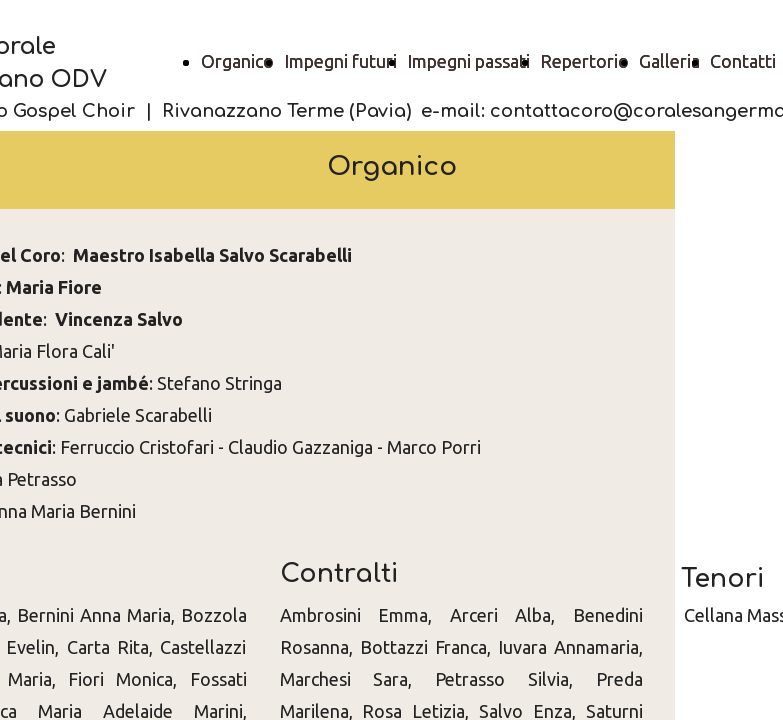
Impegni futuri (340, 61)
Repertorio (584, 61)
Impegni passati (468, 61)
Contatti (743, 61)
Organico (237, 61)
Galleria (669, 61)
